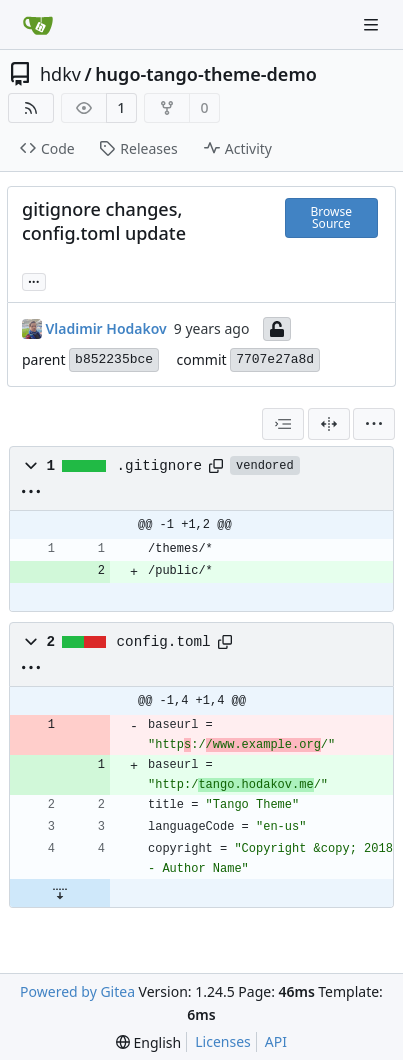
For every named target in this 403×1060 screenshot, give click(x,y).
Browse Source (331, 217)
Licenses (223, 1041)
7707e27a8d (275, 359)
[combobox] (283, 424)
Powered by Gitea (77, 991)
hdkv (60, 74)
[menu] (374, 424)
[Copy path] (216, 466)
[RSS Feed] (31, 108)
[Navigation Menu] (373, 24)
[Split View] (329, 424)
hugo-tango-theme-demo (206, 74)
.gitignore (160, 466)
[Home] (38, 25)
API (276, 1041)
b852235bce (114, 359)
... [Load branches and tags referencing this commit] (34, 280)
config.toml (164, 642)
